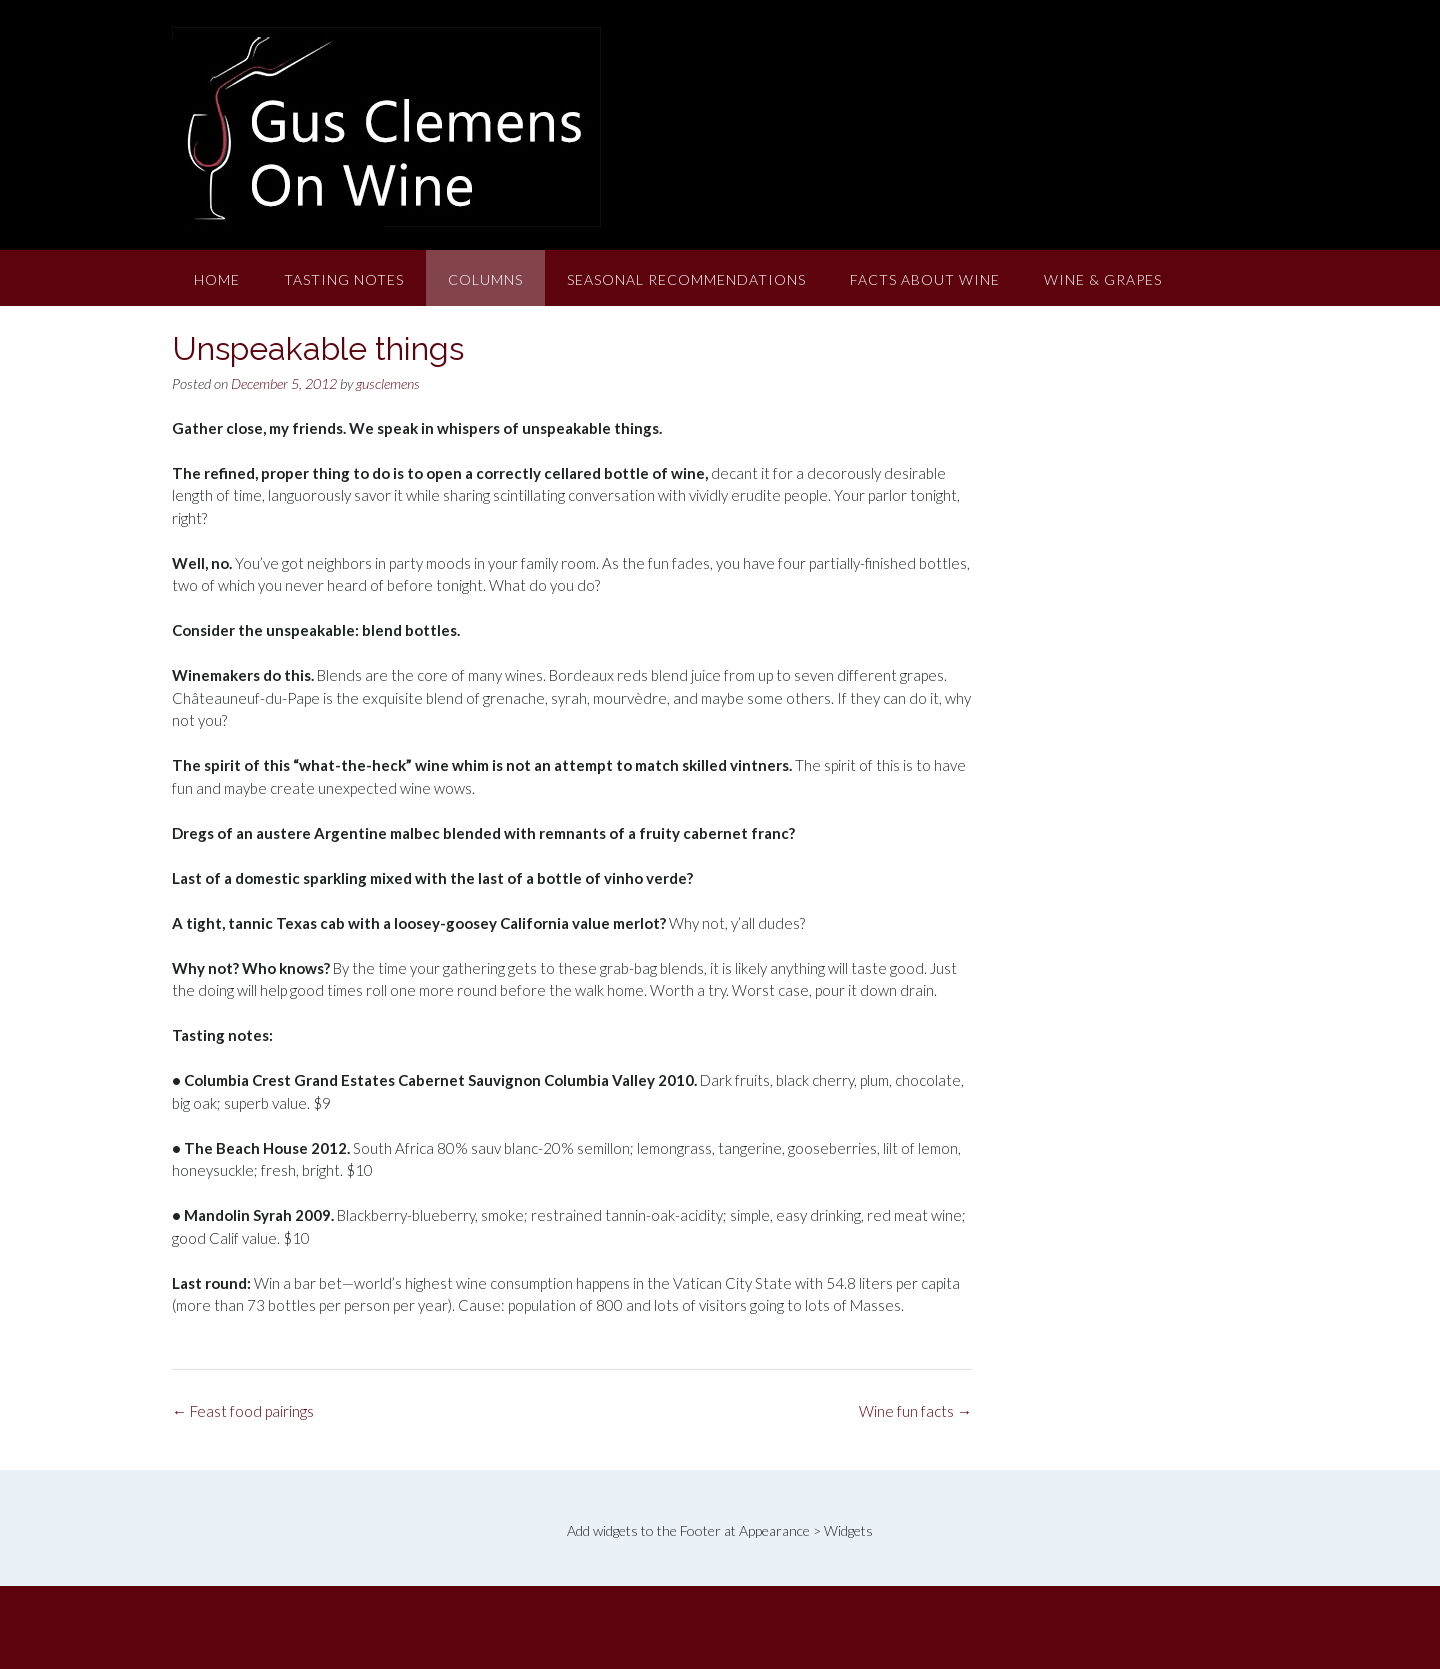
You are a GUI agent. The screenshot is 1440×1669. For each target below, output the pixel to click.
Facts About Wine (925, 279)
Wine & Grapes (1103, 279)
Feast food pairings (243, 1411)
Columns (485, 279)
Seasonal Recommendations (686, 279)
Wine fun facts (915, 1411)
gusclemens (388, 383)
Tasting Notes (344, 279)
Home (217, 279)
